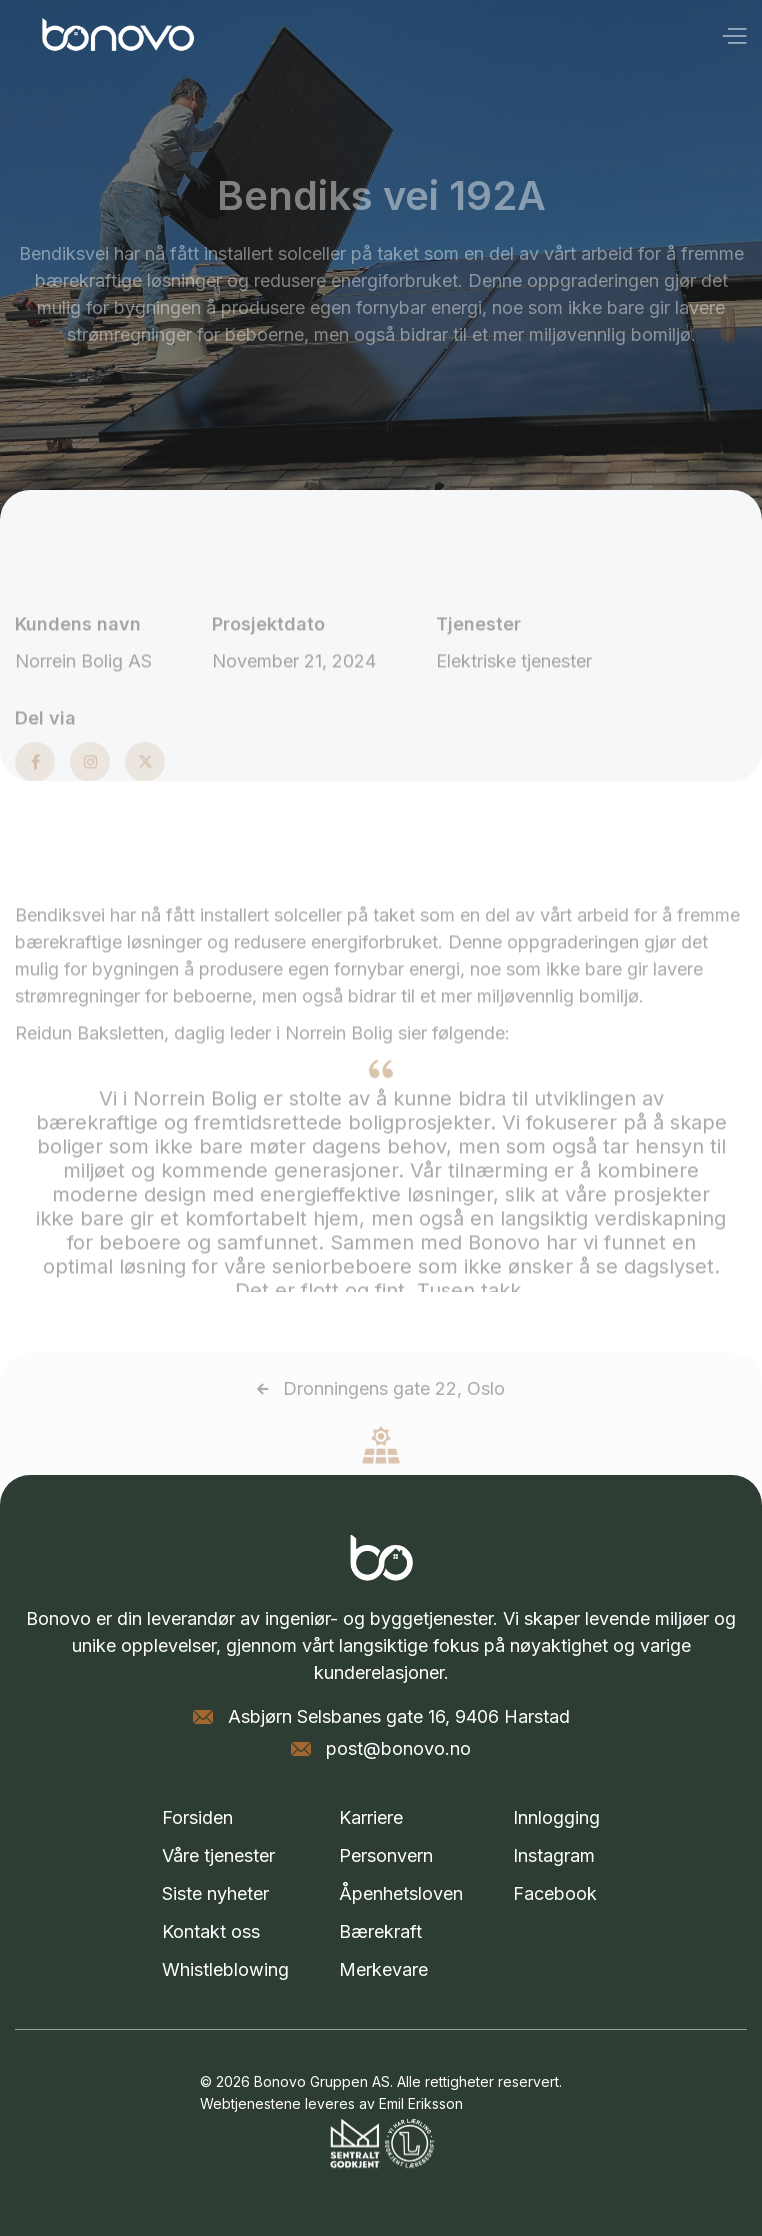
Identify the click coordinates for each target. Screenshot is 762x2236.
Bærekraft (380, 1931)
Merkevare (383, 1969)
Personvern (386, 1855)
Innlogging (556, 1817)
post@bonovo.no (398, 1748)
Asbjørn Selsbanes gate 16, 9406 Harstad (399, 1716)
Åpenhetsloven (401, 1893)
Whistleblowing (225, 1969)
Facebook (555, 1893)
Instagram (554, 1855)
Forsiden (197, 1817)
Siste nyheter (215, 1893)
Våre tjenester (218, 1855)
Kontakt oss (211, 1931)
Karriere (371, 1817)
